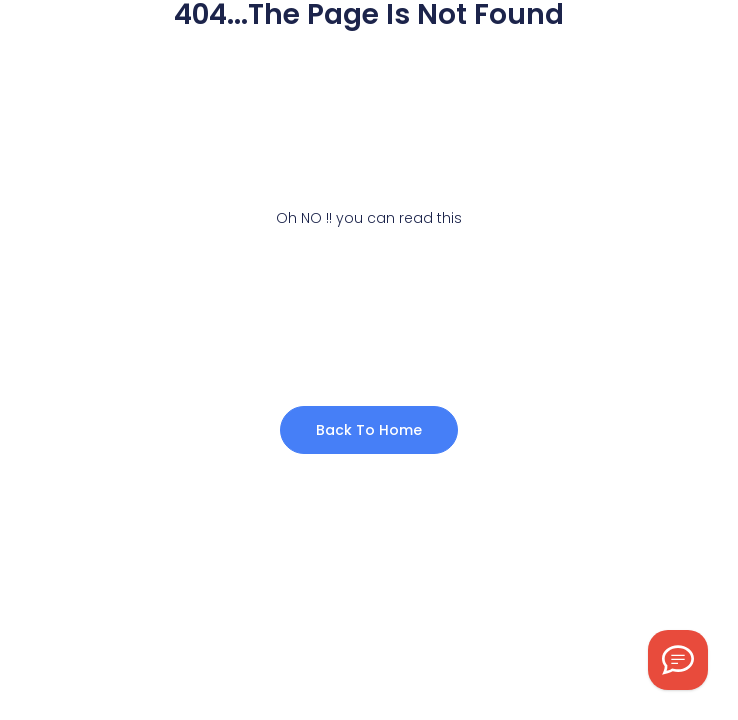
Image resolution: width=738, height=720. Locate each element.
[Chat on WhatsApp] (678, 660)
